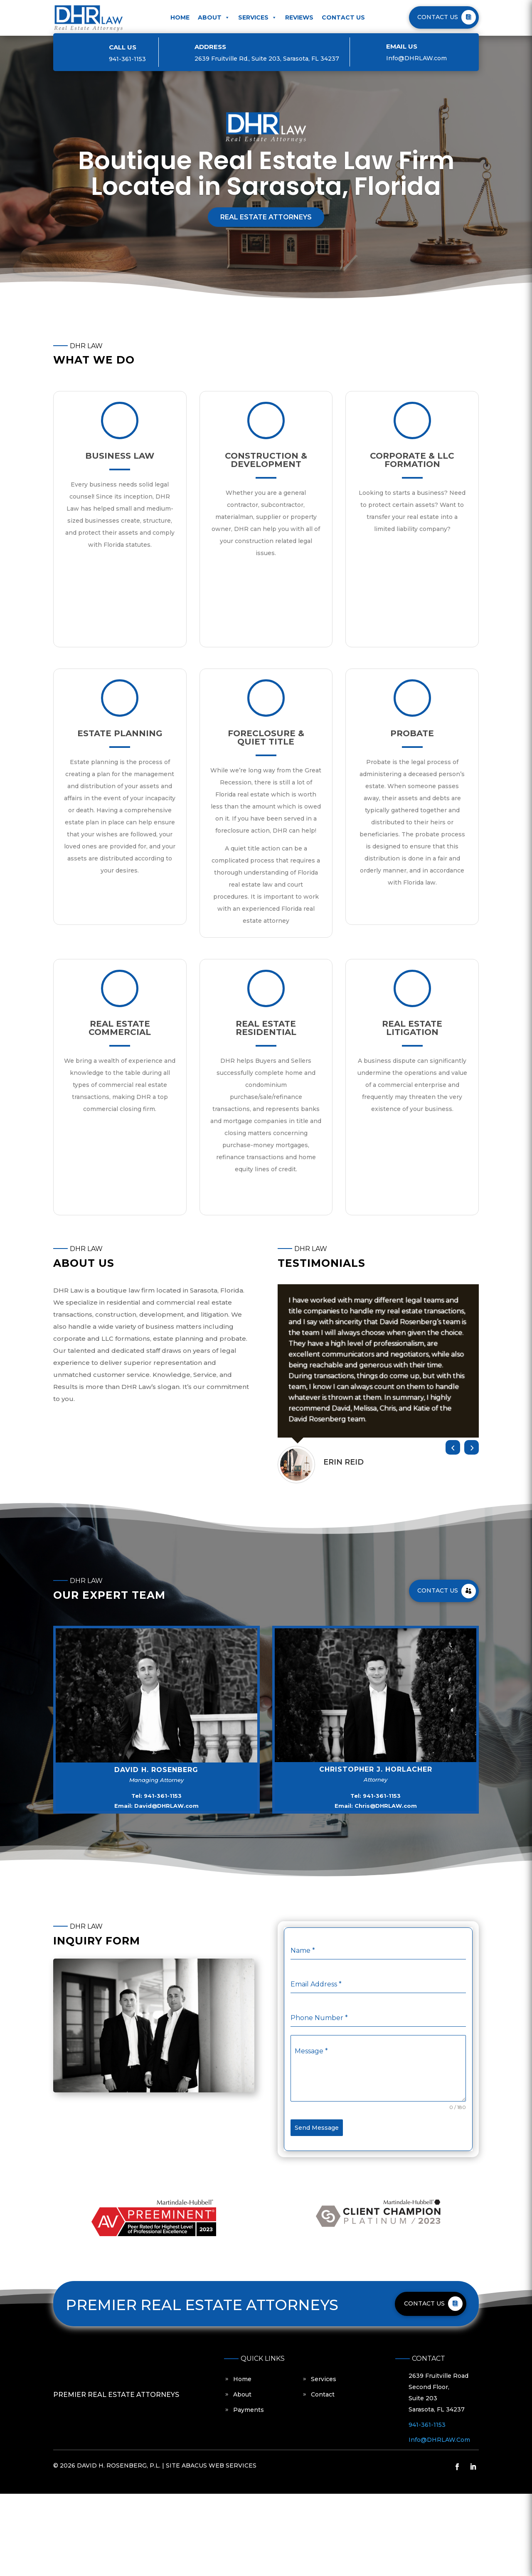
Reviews (299, 17)
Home (180, 17)
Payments (248, 2410)
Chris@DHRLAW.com (386, 1805)
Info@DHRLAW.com (416, 58)
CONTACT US (437, 17)
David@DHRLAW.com (166, 1805)
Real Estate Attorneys (266, 217)
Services (257, 17)
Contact (323, 2394)
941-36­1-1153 (127, 59)
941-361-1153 (163, 1795)
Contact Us (343, 17)
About (214, 17)
